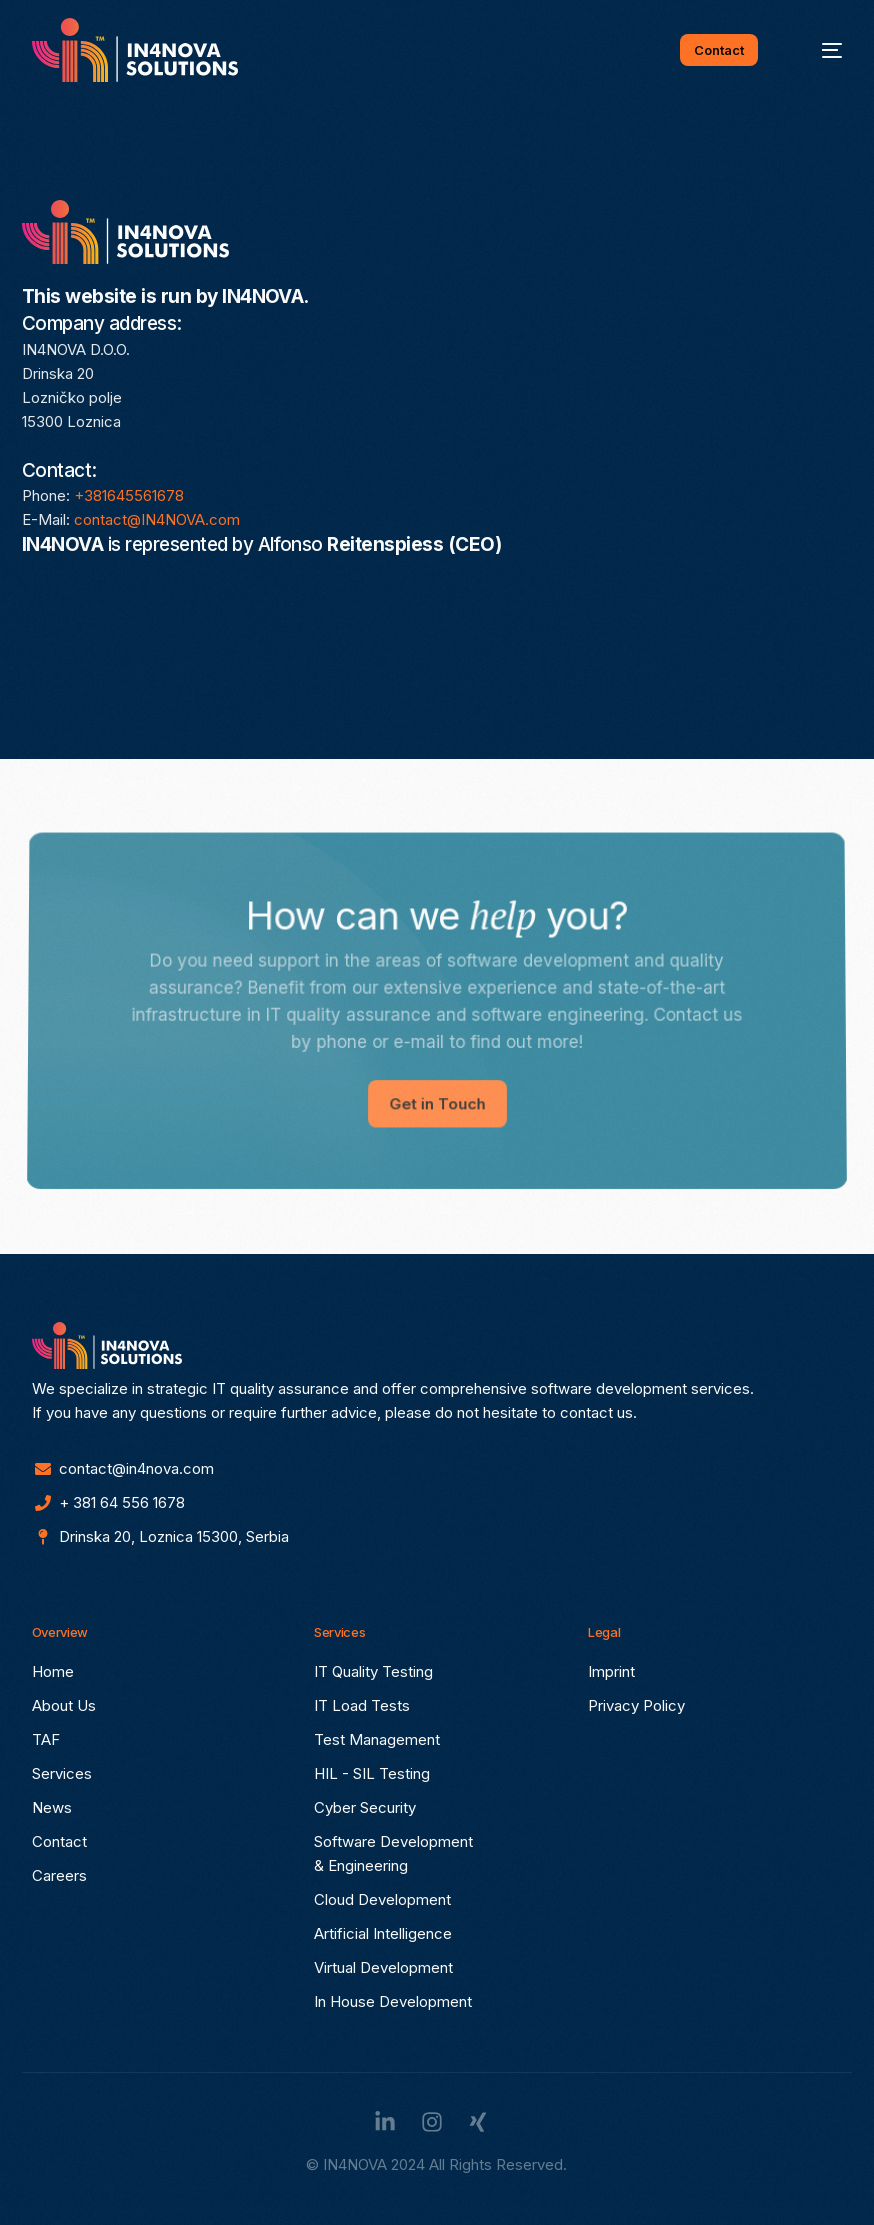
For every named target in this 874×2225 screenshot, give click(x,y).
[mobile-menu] (819, 50)
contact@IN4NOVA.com (157, 519)
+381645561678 (129, 495)
